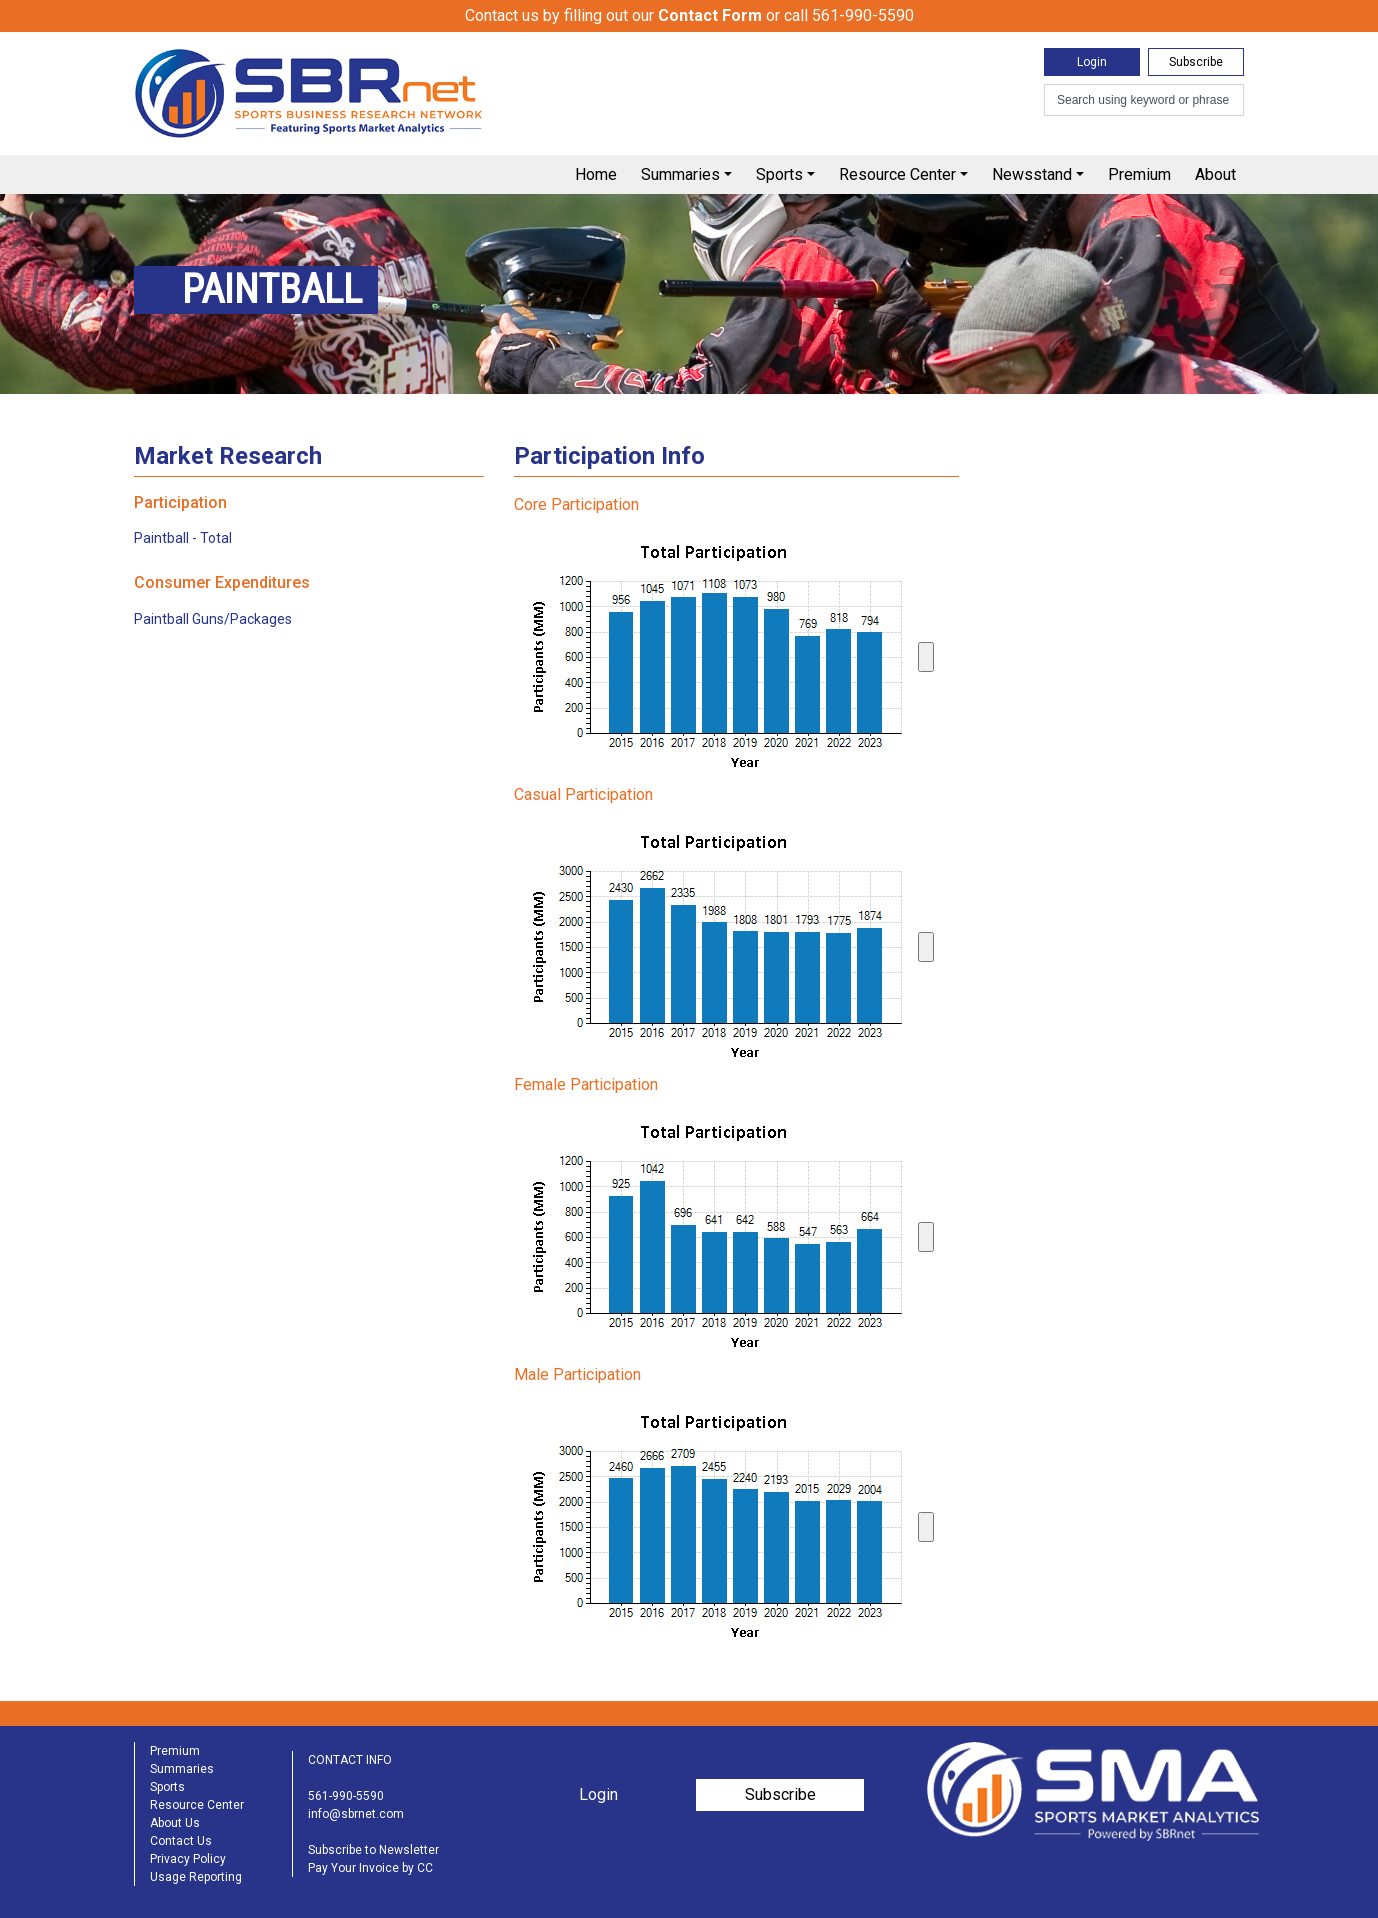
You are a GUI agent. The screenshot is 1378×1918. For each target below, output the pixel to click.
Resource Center (897, 174)
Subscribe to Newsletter (373, 1850)
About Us (175, 1823)
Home (596, 174)
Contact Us (181, 1841)
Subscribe (1196, 62)
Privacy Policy (188, 1859)
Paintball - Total (183, 538)
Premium (1139, 174)
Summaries (680, 174)
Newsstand (1032, 174)
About (1215, 174)
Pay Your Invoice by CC (370, 1868)
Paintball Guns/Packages (213, 619)
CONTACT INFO (350, 1760)
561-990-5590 (346, 1796)
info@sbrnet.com (356, 1814)
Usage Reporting (196, 1877)
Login (1092, 62)
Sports (779, 174)
